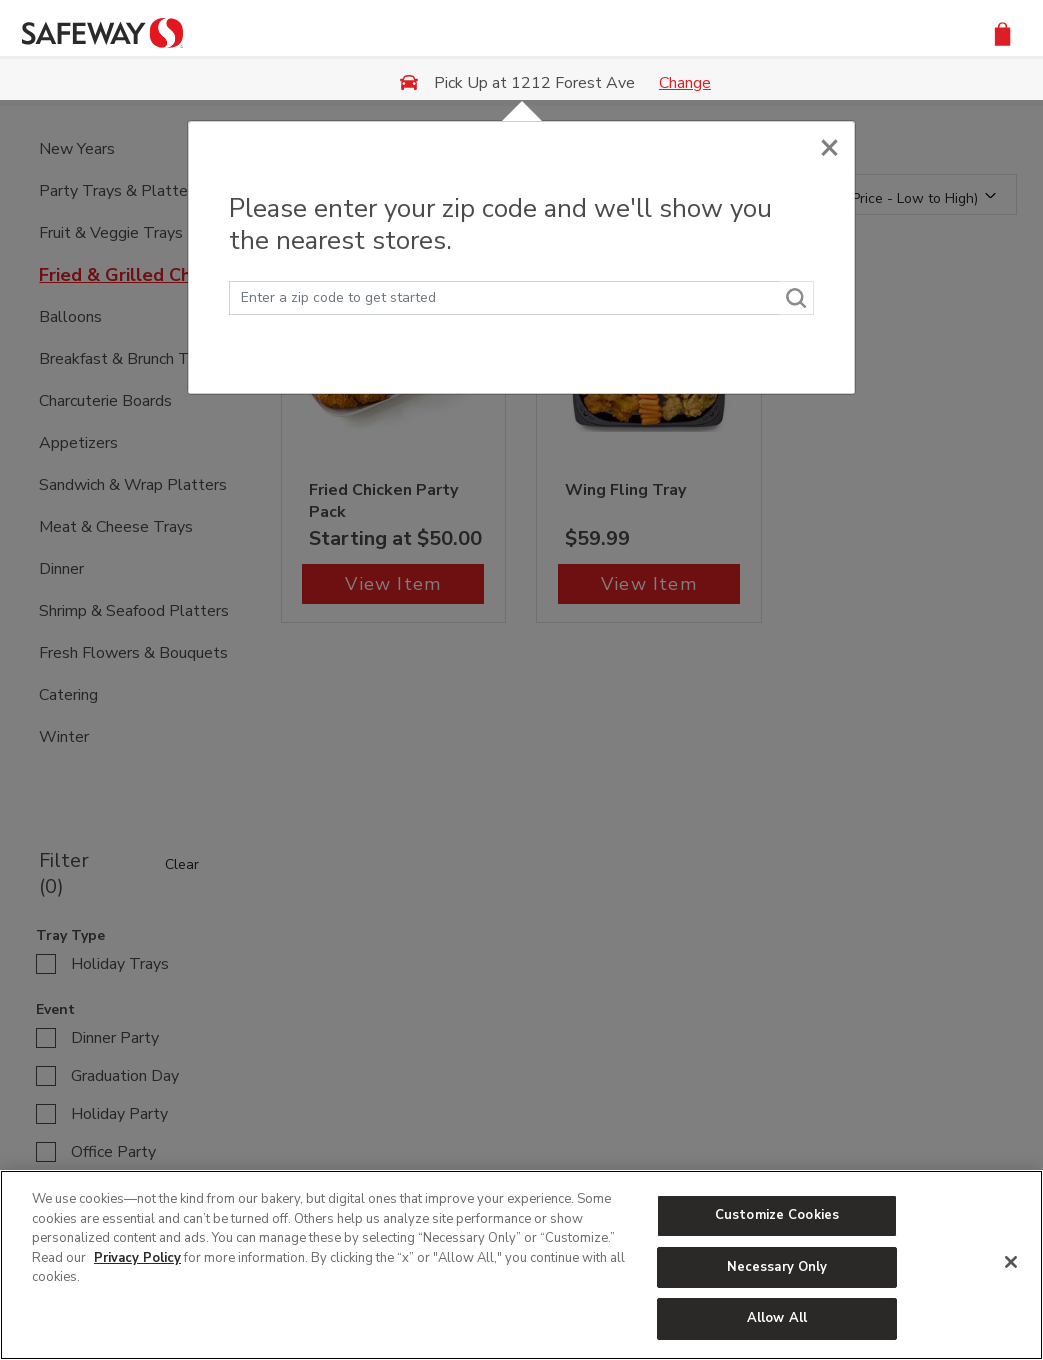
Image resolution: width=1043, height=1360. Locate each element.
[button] (1002, 32)
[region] (521, 1265)
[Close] (829, 142)
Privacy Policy (137, 1258)
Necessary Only (777, 1267)
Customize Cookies (777, 1215)
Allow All (777, 1318)
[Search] (797, 298)
